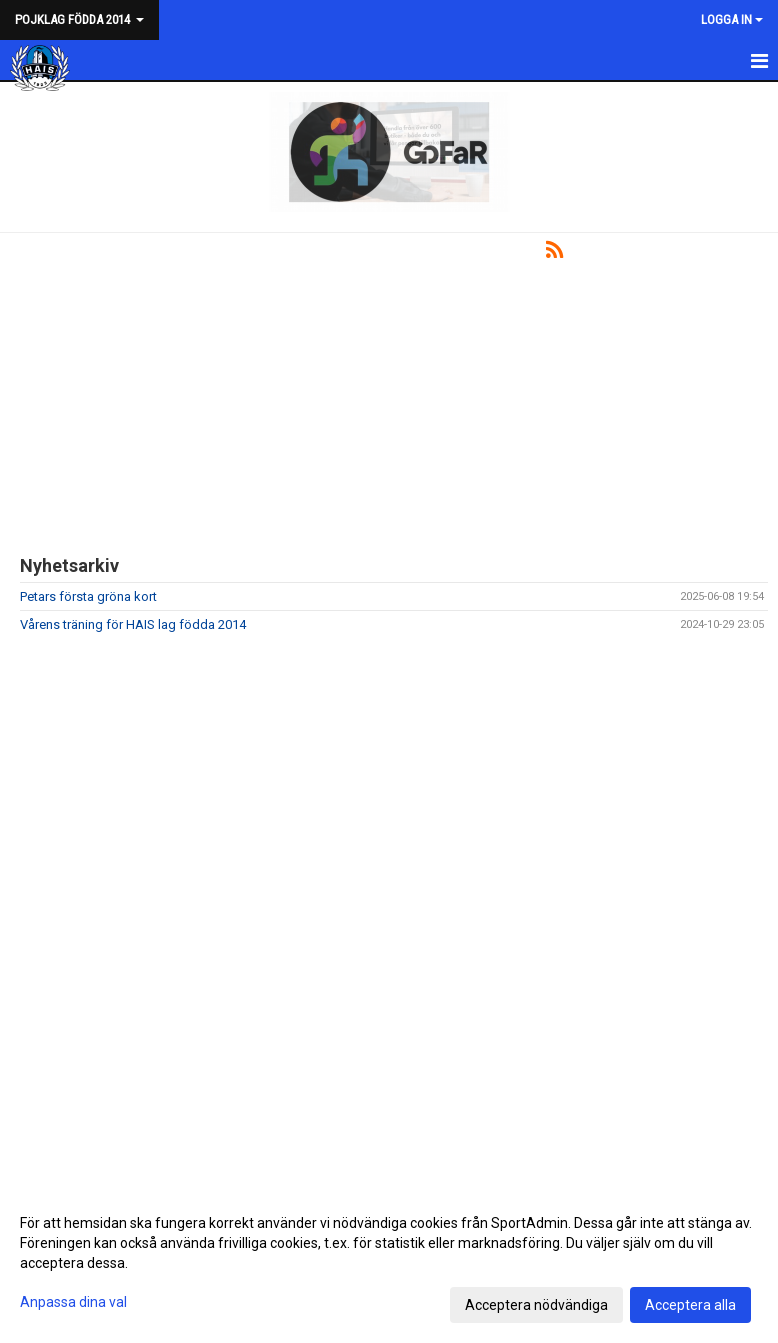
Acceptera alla (690, 1305)
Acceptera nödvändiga (536, 1305)
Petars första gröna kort (88, 596)
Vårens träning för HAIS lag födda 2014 (133, 624)
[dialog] (389, 1263)
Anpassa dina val (73, 1302)
